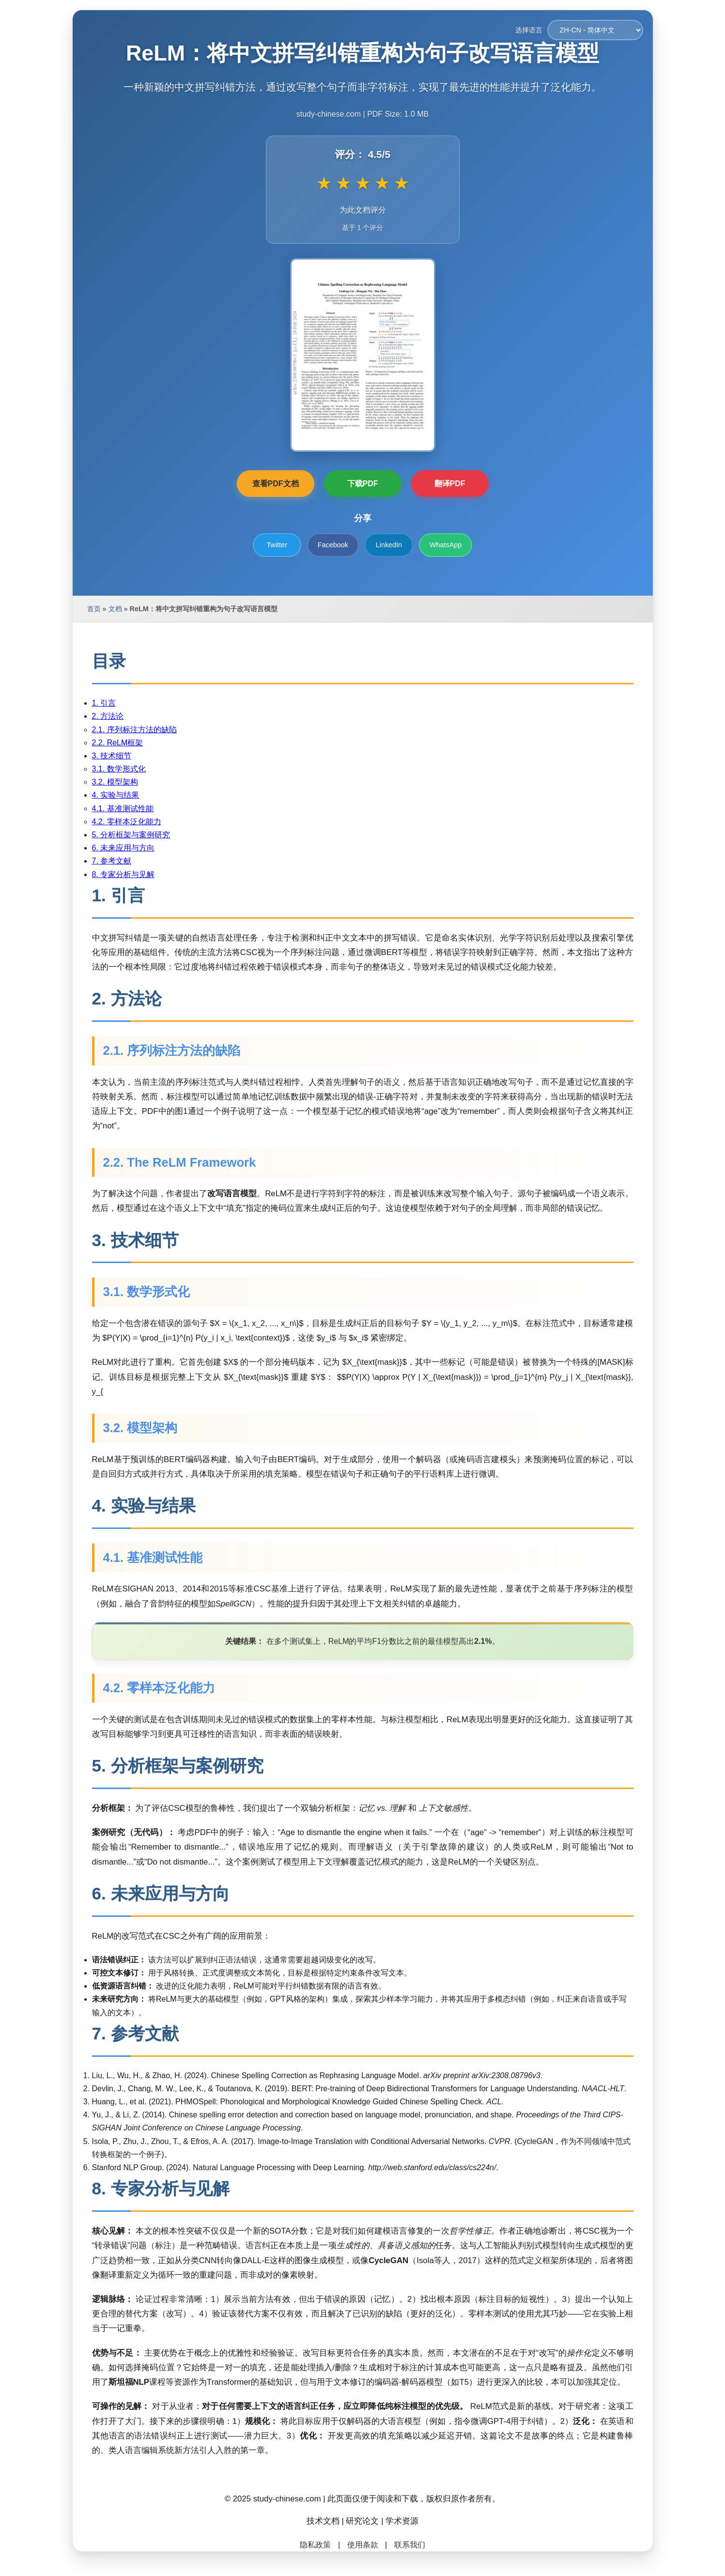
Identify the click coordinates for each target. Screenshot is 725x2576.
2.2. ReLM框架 (117, 743)
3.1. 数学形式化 (119, 769)
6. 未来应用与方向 (123, 848)
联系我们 (409, 2545)
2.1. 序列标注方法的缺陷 (134, 729)
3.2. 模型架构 (115, 782)
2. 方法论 (108, 716)
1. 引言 (104, 703)
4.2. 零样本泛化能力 (126, 822)
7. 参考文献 (112, 861)
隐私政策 (315, 2545)
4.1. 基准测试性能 (123, 808)
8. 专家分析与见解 (123, 874)
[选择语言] (595, 30)
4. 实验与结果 (115, 795)
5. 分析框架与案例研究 (131, 835)
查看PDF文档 (275, 483)
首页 (94, 609)
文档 (115, 609)
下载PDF (362, 483)
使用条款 (362, 2545)
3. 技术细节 (112, 756)
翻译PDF (449, 483)
